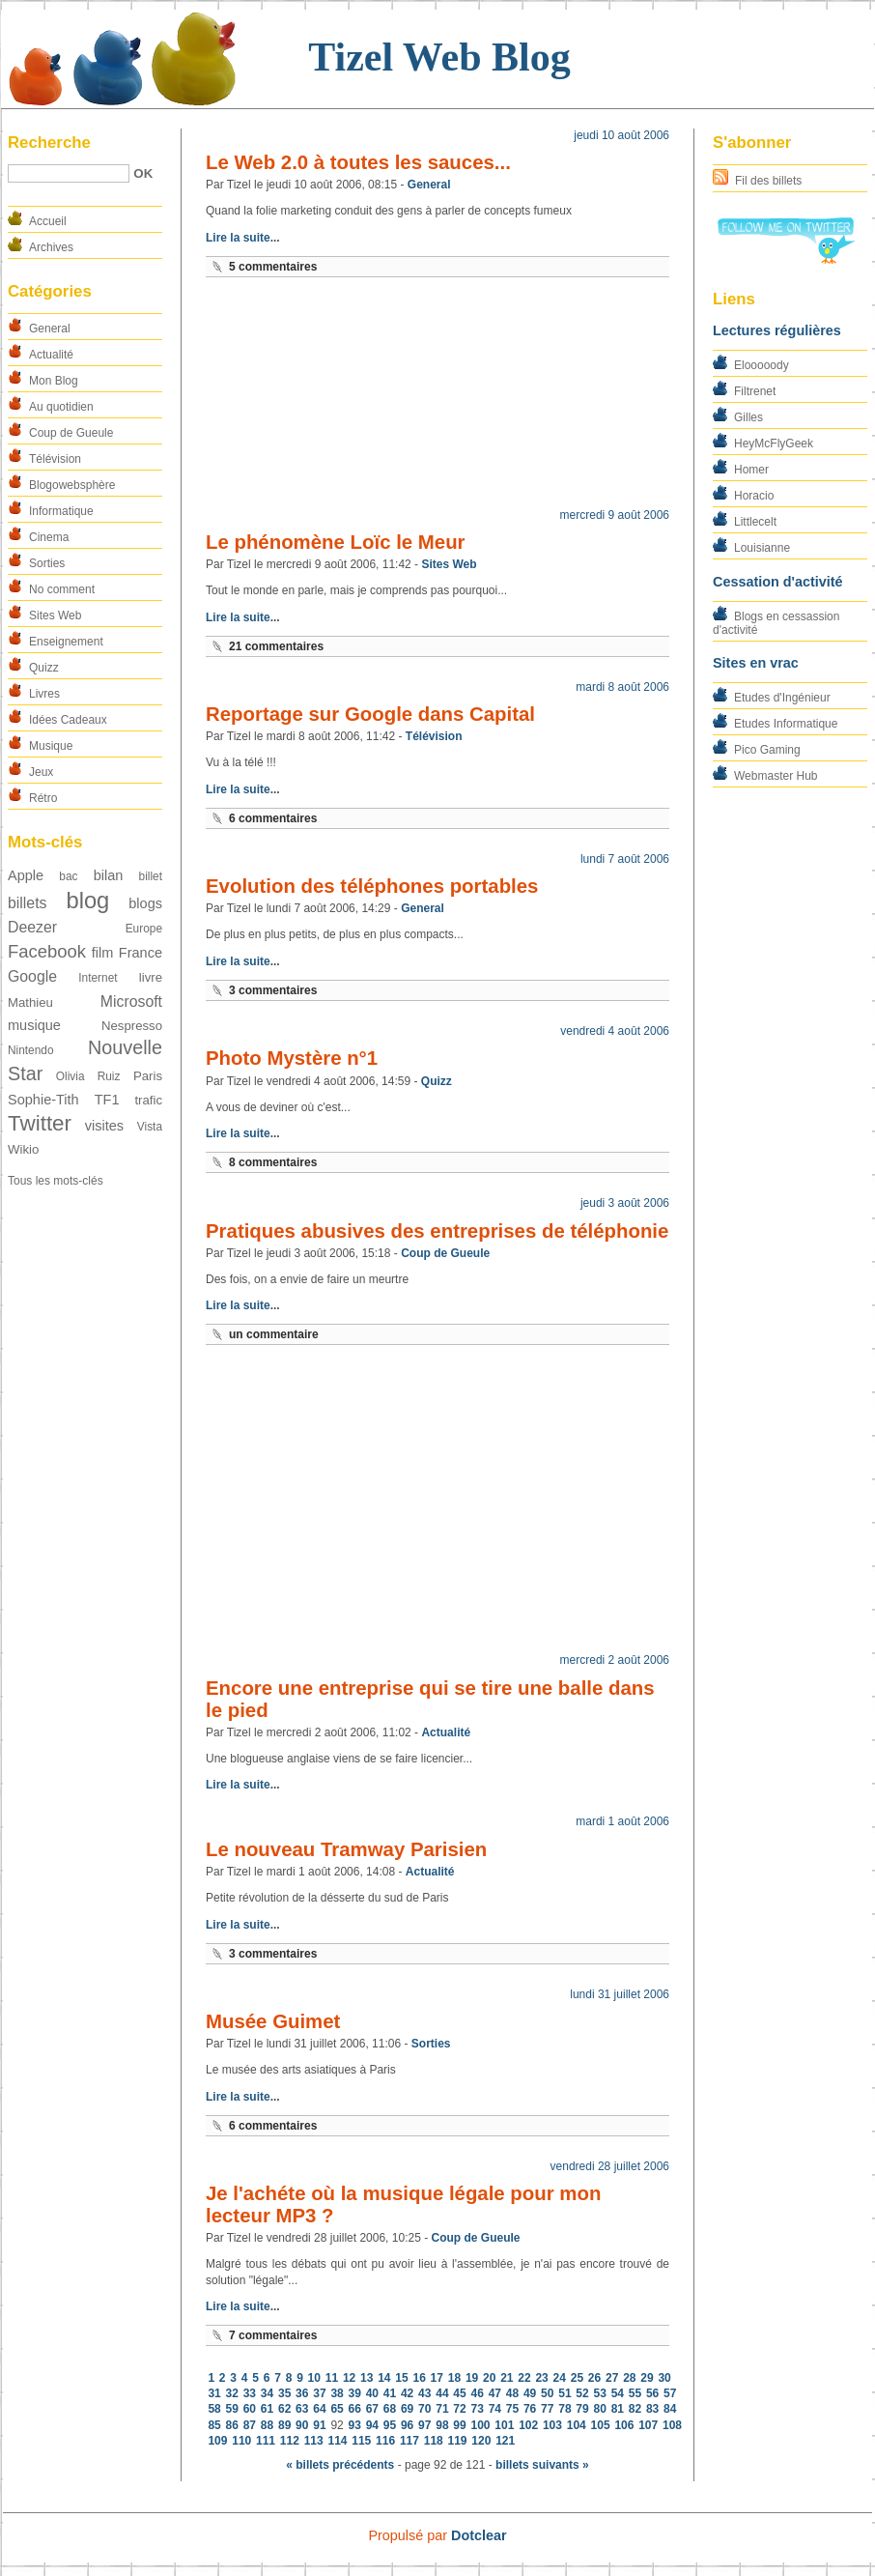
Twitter (39, 1123)
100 (481, 2425)
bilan (109, 875)
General (50, 328)
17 (437, 2378)
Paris (147, 1076)
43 (424, 2393)
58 (214, 2409)
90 (302, 2425)
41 (389, 2393)
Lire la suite (238, 237)
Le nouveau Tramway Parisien (346, 1849)
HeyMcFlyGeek (773, 443)
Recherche (49, 142)
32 (232, 2393)
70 (424, 2409)
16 (418, 2378)
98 (442, 2425)
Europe (144, 928)
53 (599, 2393)
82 (635, 2409)
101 (504, 2425)
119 (457, 2440)
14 (384, 2378)
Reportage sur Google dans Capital (370, 714)
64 (319, 2409)
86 (232, 2425)
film (103, 952)
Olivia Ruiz (88, 1076)
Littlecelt (755, 522)
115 (361, 2440)
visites (104, 1125)
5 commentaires (273, 266)
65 (336, 2409)
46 (477, 2393)
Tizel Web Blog (439, 57)
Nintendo (31, 1050)
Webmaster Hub (775, 776)
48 (512, 2393)
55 (635, 2393)
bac (68, 876)
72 (459, 2409)
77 (547, 2409)
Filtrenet (755, 391)
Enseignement (66, 641)
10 (314, 2378)
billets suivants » (542, 2465)
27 (612, 2378)
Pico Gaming (767, 750)
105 (600, 2425)
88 (267, 2425)
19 (472, 2378)
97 (424, 2425)
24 (559, 2378)
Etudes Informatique (785, 723)
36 (302, 2393)
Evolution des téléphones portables (372, 886)
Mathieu (30, 1002)
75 (512, 2409)
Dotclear (479, 2535)
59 (232, 2409)
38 (336, 2393)
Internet (97, 978)
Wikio (23, 1149)
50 (547, 2393)
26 (594, 2378)
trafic (148, 1100)
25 (577, 2378)
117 (409, 2440)
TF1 (107, 1099)
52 (582, 2393)
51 (564, 2393)
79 (582, 2409)
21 (506, 2378)
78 (564, 2409)
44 (442, 2393)
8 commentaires (273, 1162)
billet (150, 876)
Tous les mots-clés (55, 1181)
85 (214, 2425)
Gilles (748, 417)
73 (477, 2409)
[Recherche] (68, 173)
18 (454, 2378)
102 (528, 2425)
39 (355, 2393)
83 (652, 2409)
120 (481, 2440)
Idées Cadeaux (68, 720)
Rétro (43, 798)
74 (495, 2409)
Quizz (44, 667)
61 (267, 2409)
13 (366, 2378)
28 (629, 2378)
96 (407, 2425)
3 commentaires (273, 990)
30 (664, 2378)
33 (249, 2393)
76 (529, 2409)
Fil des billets (768, 180)
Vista (149, 1126)
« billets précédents (340, 2465)
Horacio (754, 495)
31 (214, 2393)
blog (87, 900)
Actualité (51, 354)
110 (241, 2440)
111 (265, 2440)
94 (372, 2425)
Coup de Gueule (71, 433)
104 (576, 2425)
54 (617, 2393)
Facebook (47, 951)
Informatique (61, 511)
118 (433, 2440)
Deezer (32, 927)
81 (617, 2409)
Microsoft (131, 1001)
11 (331, 2378)
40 (372, 2393)
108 (672, 2425)
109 (217, 2440)
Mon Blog (53, 380)
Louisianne (762, 548)
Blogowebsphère (72, 485)
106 (624, 2425)
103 (552, 2425)
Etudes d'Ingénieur (782, 697)
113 (314, 2440)
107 (648, 2425)
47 (495, 2393)
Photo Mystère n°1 (292, 1058)
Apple (25, 875)
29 (646, 2378)
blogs (145, 903)
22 (524, 2378)
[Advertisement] (437, 397)
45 (459, 2393)
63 (302, 2409)
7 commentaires (273, 2335)
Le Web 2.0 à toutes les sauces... (358, 162)
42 (407, 2393)
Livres (44, 694)
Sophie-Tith (43, 1099)
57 (669, 2393)
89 (284, 2425)
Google (32, 976)
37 (319, 2393)
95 (389, 2425)
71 (442, 2409)
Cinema (49, 537)
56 (652, 2393)
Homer (751, 469)
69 (407, 2409)
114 (337, 2440)
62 (284, 2409)
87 (249, 2425)
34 (267, 2393)
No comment (62, 589)
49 (529, 2393)
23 (541, 2378)
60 (249, 2409)
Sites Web (55, 615)
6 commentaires (273, 818)
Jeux (41, 772)
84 (669, 2409)
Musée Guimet (273, 2021)
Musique (50, 746)
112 (289, 2440)
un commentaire (274, 1334)
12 (349, 2378)
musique (34, 1025)
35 (284, 2393)
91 (319, 2425)
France (140, 952)
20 (489, 2378)
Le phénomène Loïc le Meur (336, 542)
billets (27, 903)
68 (389, 2409)
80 (599, 2409)
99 (459, 2425)
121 (505, 2440)
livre (150, 977)
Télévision (55, 459)
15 (401, 2378)
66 (355, 2409)
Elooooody (761, 365)
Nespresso (131, 1025)
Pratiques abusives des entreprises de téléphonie (437, 1231)
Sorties (47, 563)
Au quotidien (61, 407)
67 (372, 2409)
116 (385, 2440)
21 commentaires (276, 646)
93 (355, 2425)
